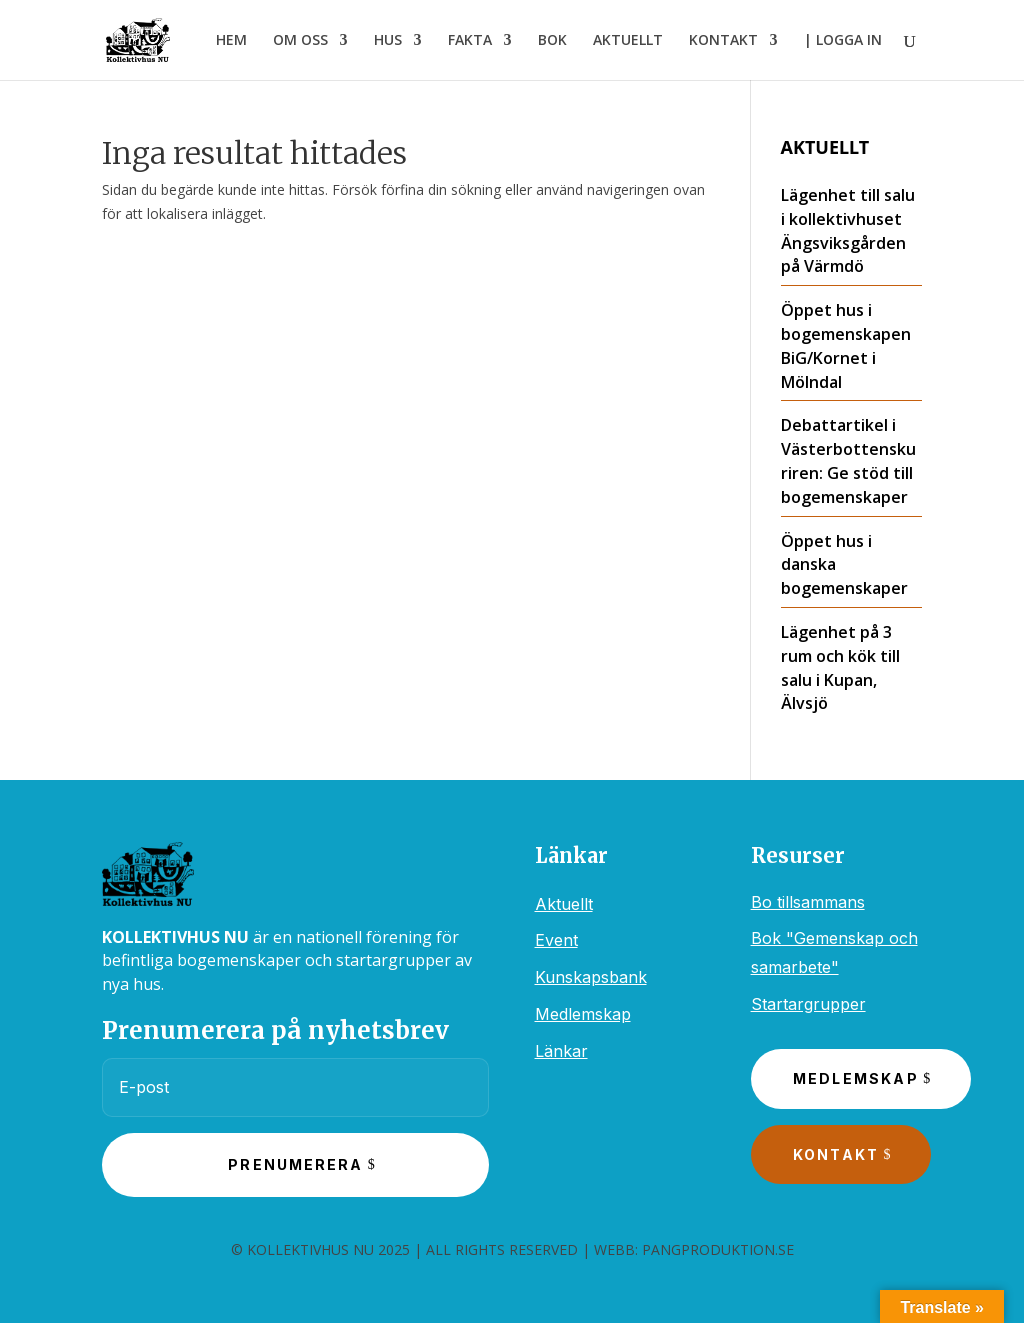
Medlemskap (583, 1014)
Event (556, 940)
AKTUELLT (628, 41)
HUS (388, 41)
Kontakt (836, 1154)
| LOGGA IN (843, 41)
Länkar (561, 1051)
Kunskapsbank (591, 977)
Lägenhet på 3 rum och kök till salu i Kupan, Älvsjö (840, 667)
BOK (552, 41)
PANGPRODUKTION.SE (718, 1249)
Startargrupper (808, 1004)
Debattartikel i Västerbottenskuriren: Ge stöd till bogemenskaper (848, 460)
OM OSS (300, 41)
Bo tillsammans (808, 902)
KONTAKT (723, 41)
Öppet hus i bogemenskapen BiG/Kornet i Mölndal (846, 345)
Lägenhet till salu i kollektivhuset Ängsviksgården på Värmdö (848, 230)
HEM (231, 41)
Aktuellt (564, 904)
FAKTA (470, 41)
